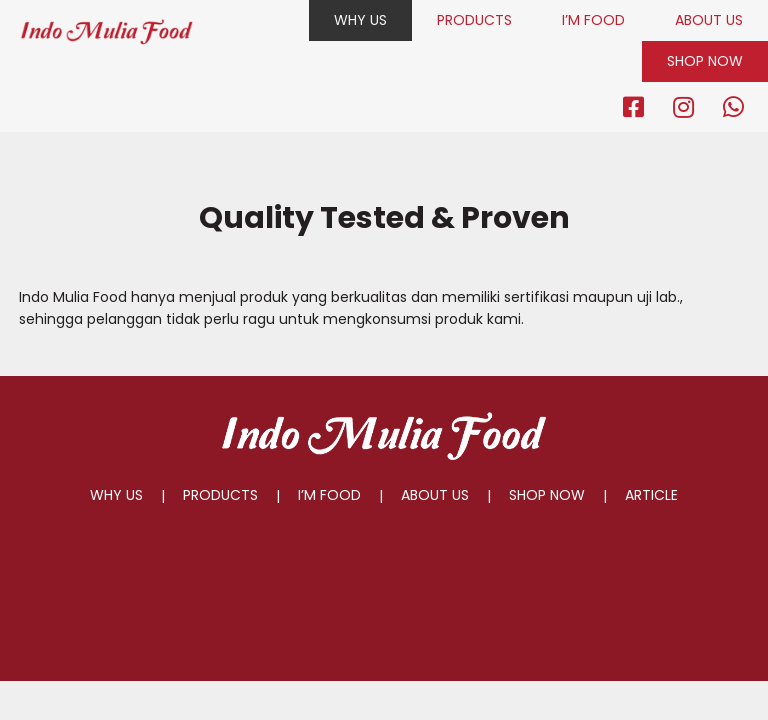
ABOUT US (709, 20)
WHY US (360, 20)
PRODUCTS (474, 20)
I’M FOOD (593, 20)
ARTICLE (651, 495)
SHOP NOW (705, 61)
